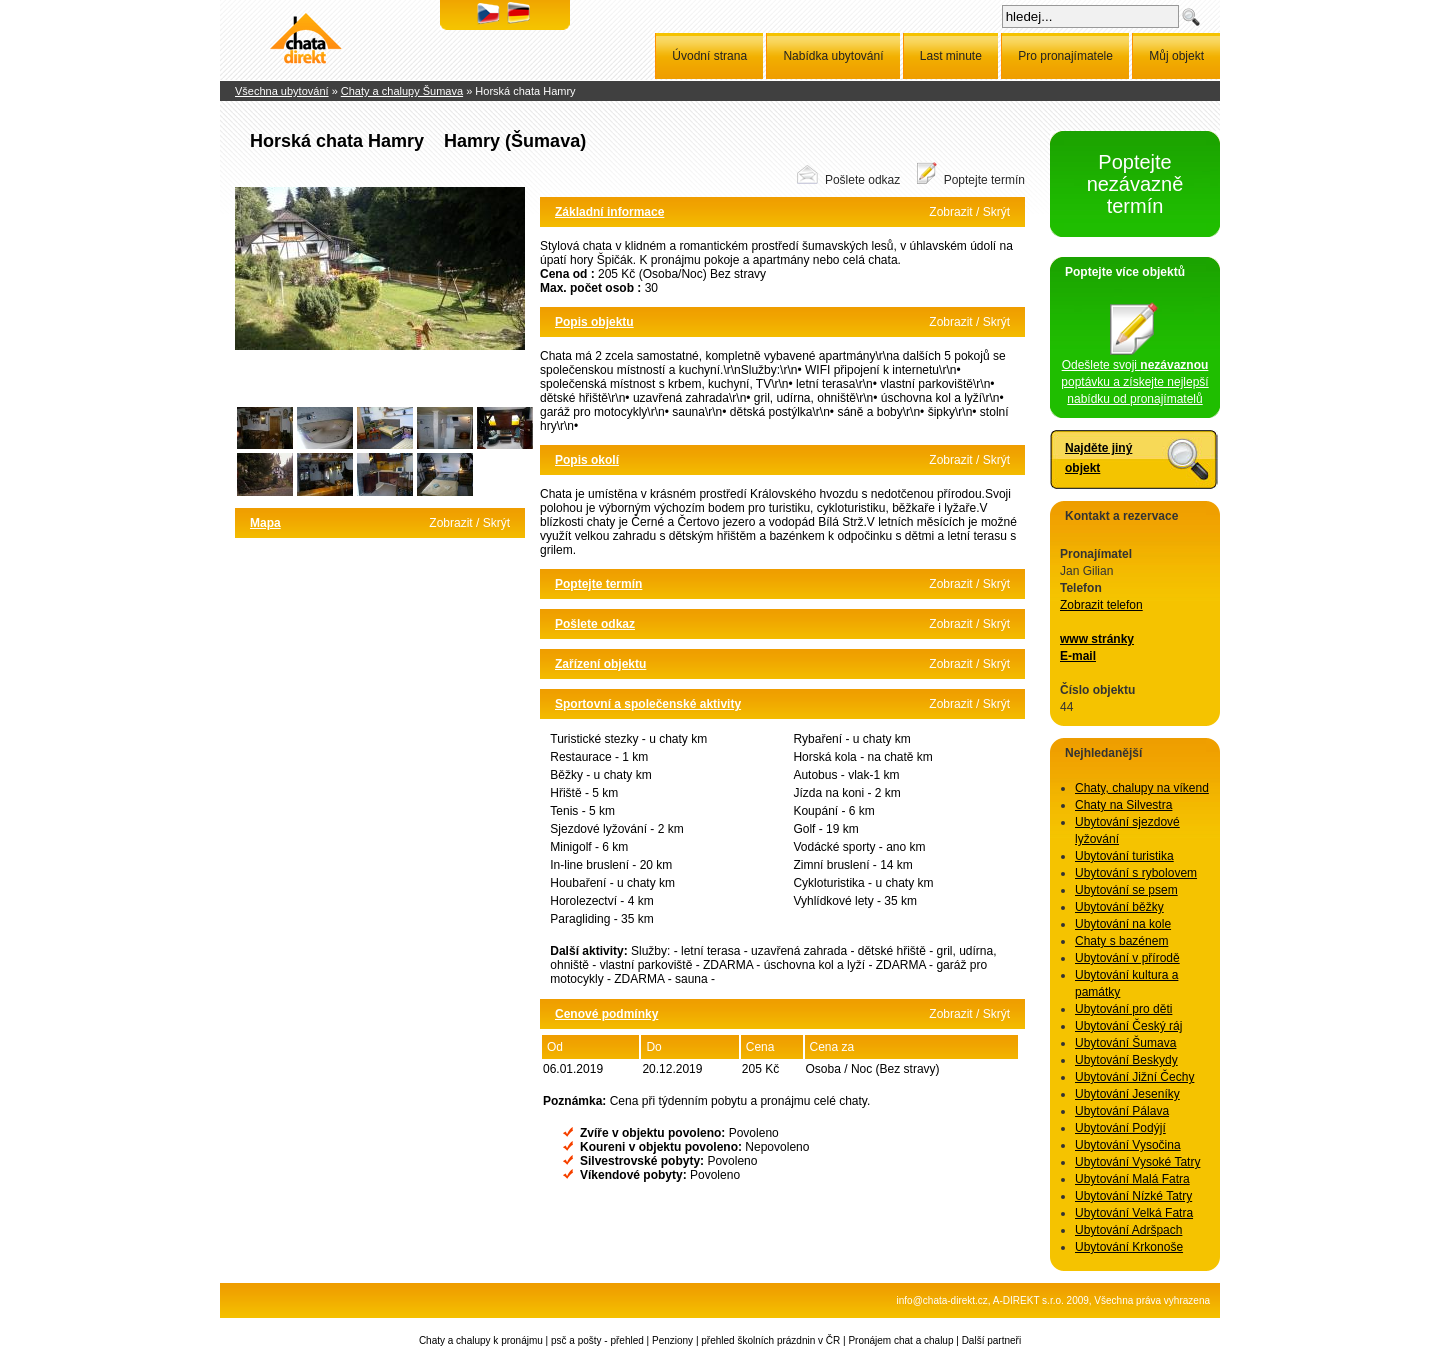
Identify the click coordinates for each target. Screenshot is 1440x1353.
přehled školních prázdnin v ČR (770, 1340)
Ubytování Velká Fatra (1134, 1213)
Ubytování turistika (1124, 856)
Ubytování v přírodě (1127, 958)
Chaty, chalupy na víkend (1142, 788)
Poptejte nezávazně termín (1135, 184)
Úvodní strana (709, 56)
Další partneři (991, 1340)
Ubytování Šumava (1125, 1043)
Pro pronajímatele (1065, 56)
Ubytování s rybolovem (1136, 873)
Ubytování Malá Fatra (1132, 1179)
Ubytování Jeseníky (1127, 1094)
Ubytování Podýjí (1120, 1128)
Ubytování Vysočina (1128, 1145)
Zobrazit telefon (1101, 605)
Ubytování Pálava (1122, 1111)
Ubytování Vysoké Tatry (1137, 1162)
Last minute (951, 56)
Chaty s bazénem (1121, 941)
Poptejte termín (984, 180)
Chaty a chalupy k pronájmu (481, 1340)
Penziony (672, 1340)
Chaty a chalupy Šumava (402, 91)
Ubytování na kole (1123, 924)
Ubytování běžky (1119, 907)
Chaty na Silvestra (1123, 805)
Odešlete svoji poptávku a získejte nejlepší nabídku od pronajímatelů (1134, 376)
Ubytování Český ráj (1128, 1026)
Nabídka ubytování (833, 56)
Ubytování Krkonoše (1129, 1247)
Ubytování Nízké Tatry (1133, 1196)
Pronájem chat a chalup (900, 1340)
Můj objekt (1176, 56)
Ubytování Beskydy (1126, 1060)
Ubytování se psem (1126, 890)
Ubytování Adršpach (1128, 1230)
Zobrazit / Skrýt (469, 523)
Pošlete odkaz (862, 180)
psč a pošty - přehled (597, 1340)
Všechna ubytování (282, 91)
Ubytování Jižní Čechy (1134, 1077)
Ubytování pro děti (1123, 1009)
